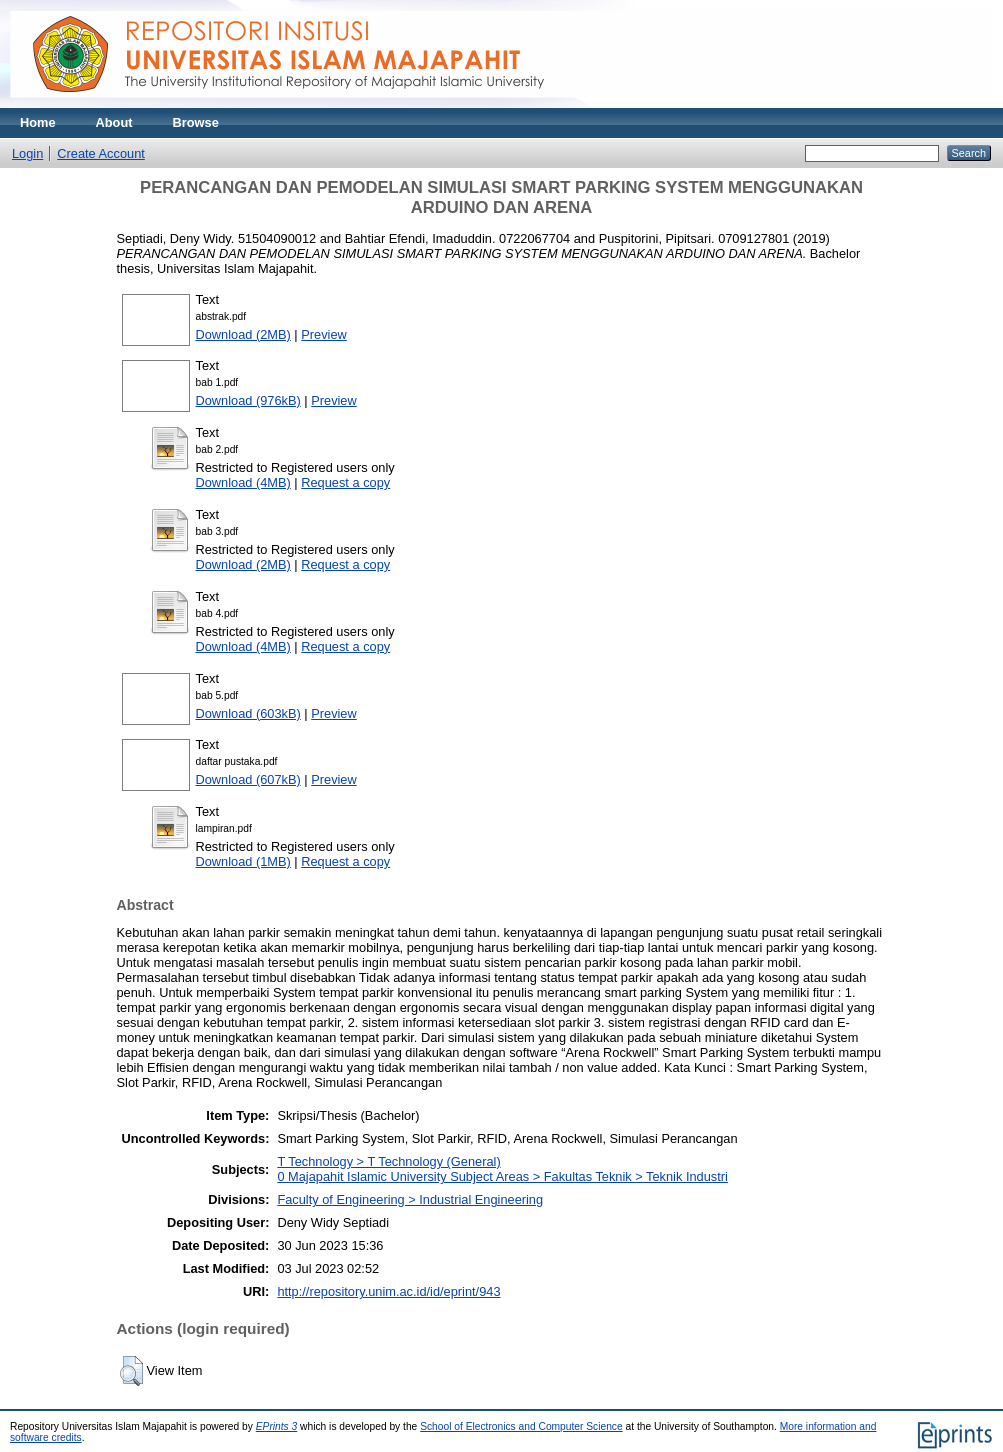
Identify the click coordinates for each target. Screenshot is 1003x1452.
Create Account (101, 153)
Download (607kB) (248, 779)
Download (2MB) (243, 334)
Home (38, 122)
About (114, 122)
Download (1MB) (243, 861)
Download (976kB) (248, 400)
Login (27, 153)
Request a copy (345, 482)
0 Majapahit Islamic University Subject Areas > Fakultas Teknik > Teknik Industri (502, 1176)
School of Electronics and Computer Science (521, 1426)
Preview (324, 334)
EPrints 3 (277, 1426)
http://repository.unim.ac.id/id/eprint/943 (388, 1291)
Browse (196, 122)
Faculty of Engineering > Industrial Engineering (410, 1199)
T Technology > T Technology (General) (388, 1161)
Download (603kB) (248, 713)
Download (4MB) (243, 482)
